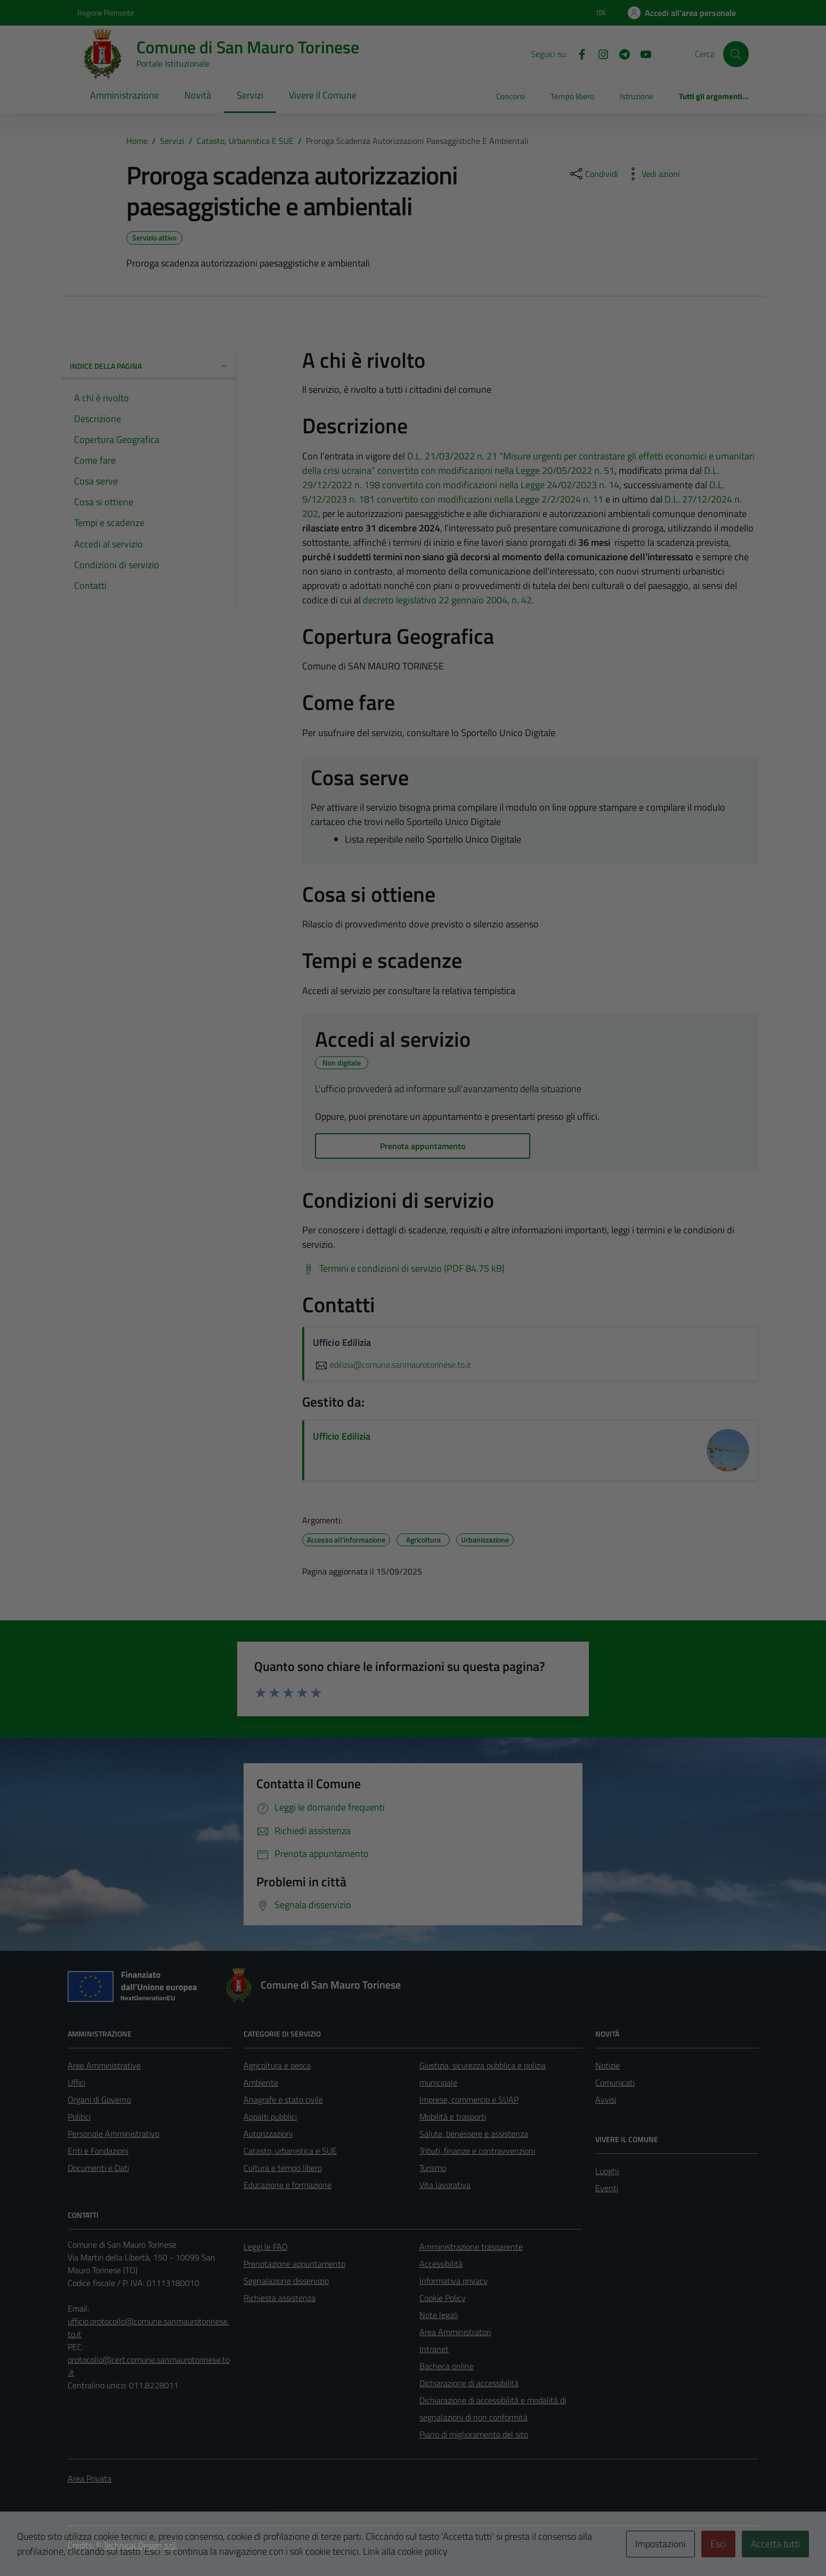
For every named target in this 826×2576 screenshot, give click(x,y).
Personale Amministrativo (113, 2133)
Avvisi (605, 2099)
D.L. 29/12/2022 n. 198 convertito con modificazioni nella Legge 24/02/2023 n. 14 (510, 477)
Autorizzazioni (268, 2133)
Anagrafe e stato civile (283, 2099)
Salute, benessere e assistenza (473, 2133)
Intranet (434, 2349)
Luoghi (607, 2171)
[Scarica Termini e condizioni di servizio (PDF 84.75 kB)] (403, 1268)
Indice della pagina (149, 366)
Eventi (606, 2188)
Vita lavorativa (445, 2184)
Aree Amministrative (104, 2065)
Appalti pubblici (270, 2116)
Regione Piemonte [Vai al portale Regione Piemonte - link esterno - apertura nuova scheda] (105, 12)
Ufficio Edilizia (341, 1436)
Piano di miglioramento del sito (473, 2434)
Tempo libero (572, 96)
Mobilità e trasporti (452, 2116)
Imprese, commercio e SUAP (469, 2099)
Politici (79, 2116)
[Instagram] (599, 53)
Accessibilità (441, 2263)
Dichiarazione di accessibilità (469, 2383)
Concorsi (510, 96)
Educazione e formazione (287, 2184)
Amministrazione (124, 95)
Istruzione (636, 96)
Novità (197, 95)
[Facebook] (577, 53)
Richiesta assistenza (279, 2297)
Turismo (432, 2167)
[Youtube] (641, 53)
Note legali (438, 2314)
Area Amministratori (455, 2331)
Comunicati (615, 2082)
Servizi (250, 95)
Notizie (607, 2065)
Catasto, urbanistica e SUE (290, 2150)
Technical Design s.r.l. (140, 2545)
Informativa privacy (453, 2280)
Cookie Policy (442, 2297)
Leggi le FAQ (266, 2246)
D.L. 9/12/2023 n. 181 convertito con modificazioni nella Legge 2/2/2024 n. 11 (513, 492)
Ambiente (261, 2082)
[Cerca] (736, 54)
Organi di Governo (99, 2099)
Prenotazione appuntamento (294, 2263)
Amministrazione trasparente (471, 2246)
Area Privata (89, 2478)
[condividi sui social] (593, 173)
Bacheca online (446, 2366)
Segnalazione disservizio (286, 2280)
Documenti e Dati (98, 2167)
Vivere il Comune (323, 95)
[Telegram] (620, 53)
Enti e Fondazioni (98, 2150)
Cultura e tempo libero (283, 2167)
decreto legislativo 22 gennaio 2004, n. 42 (447, 600)
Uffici (76, 2082)
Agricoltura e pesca (277, 2065)
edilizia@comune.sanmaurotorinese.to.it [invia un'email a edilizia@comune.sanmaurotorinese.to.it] (392, 1364)
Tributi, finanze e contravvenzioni (477, 2150)
